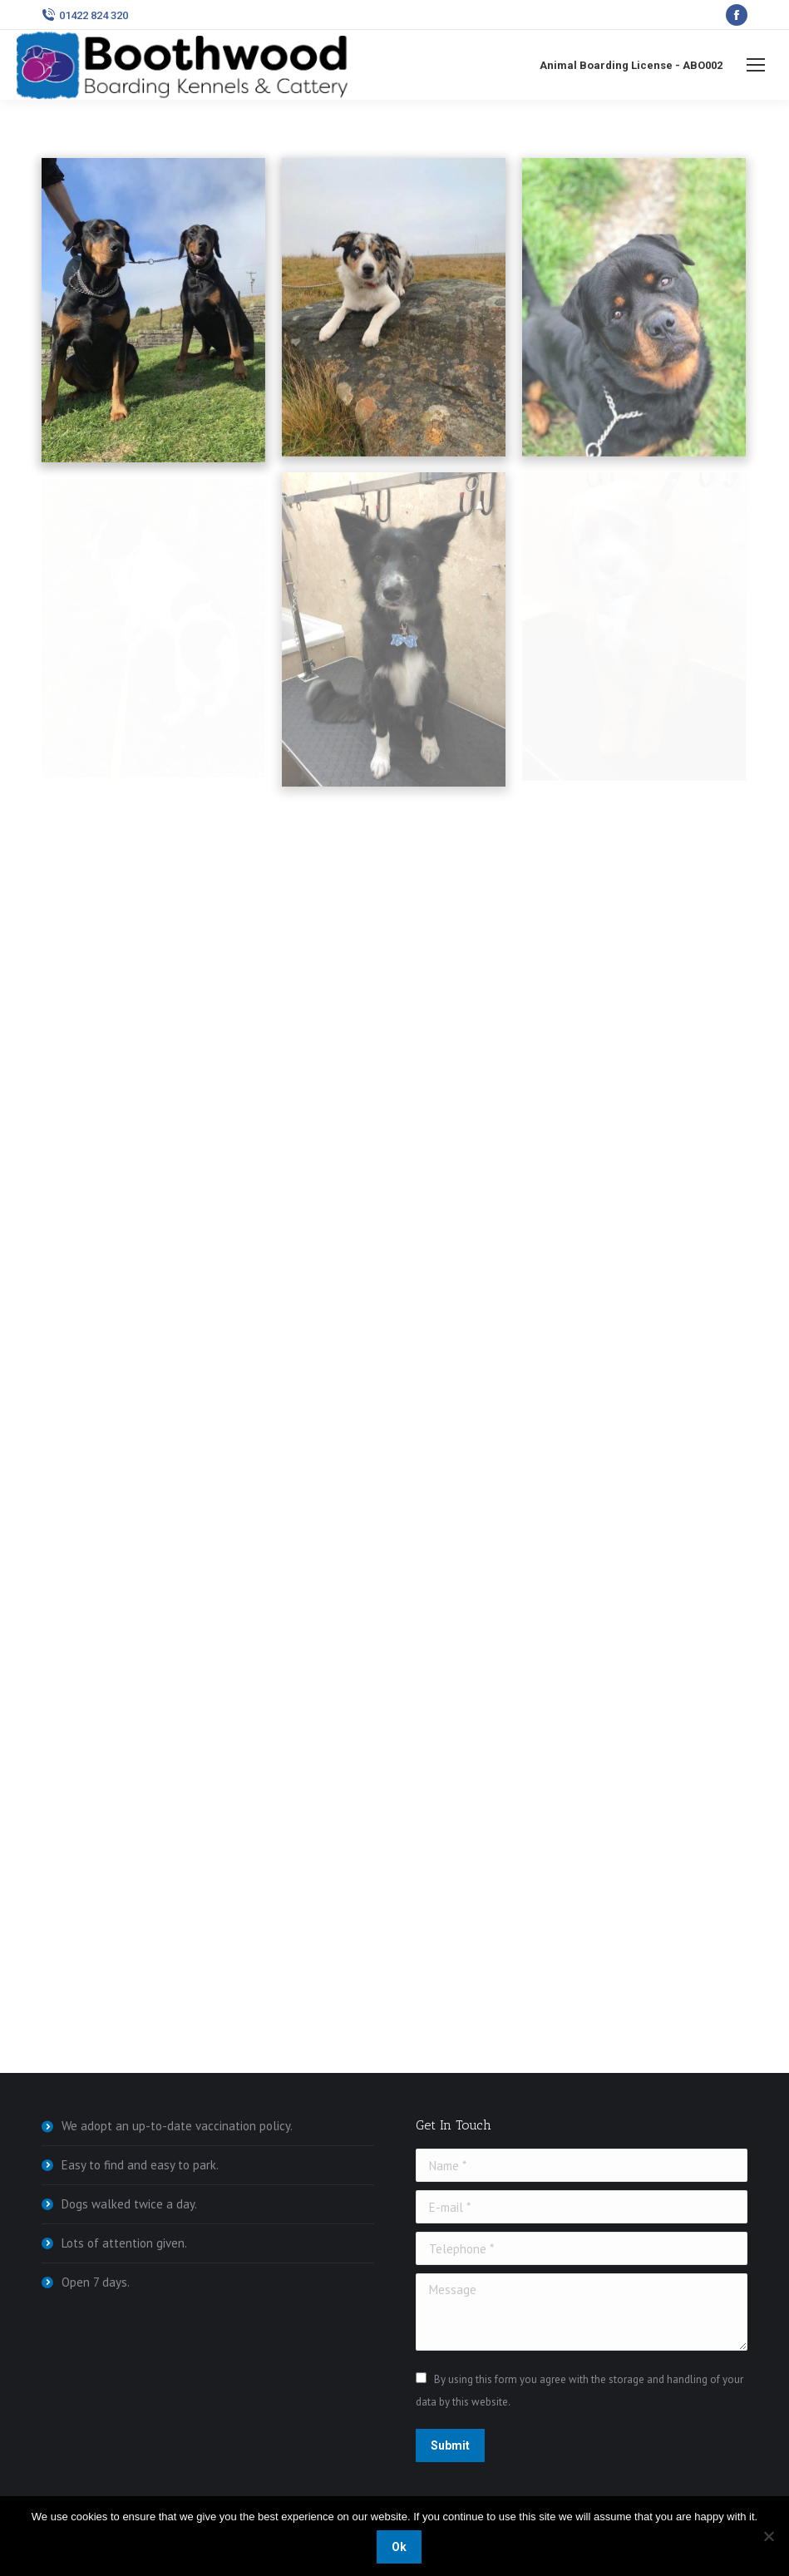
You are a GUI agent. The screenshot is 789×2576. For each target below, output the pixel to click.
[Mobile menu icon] (755, 64)
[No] (768, 2536)
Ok (399, 2547)
